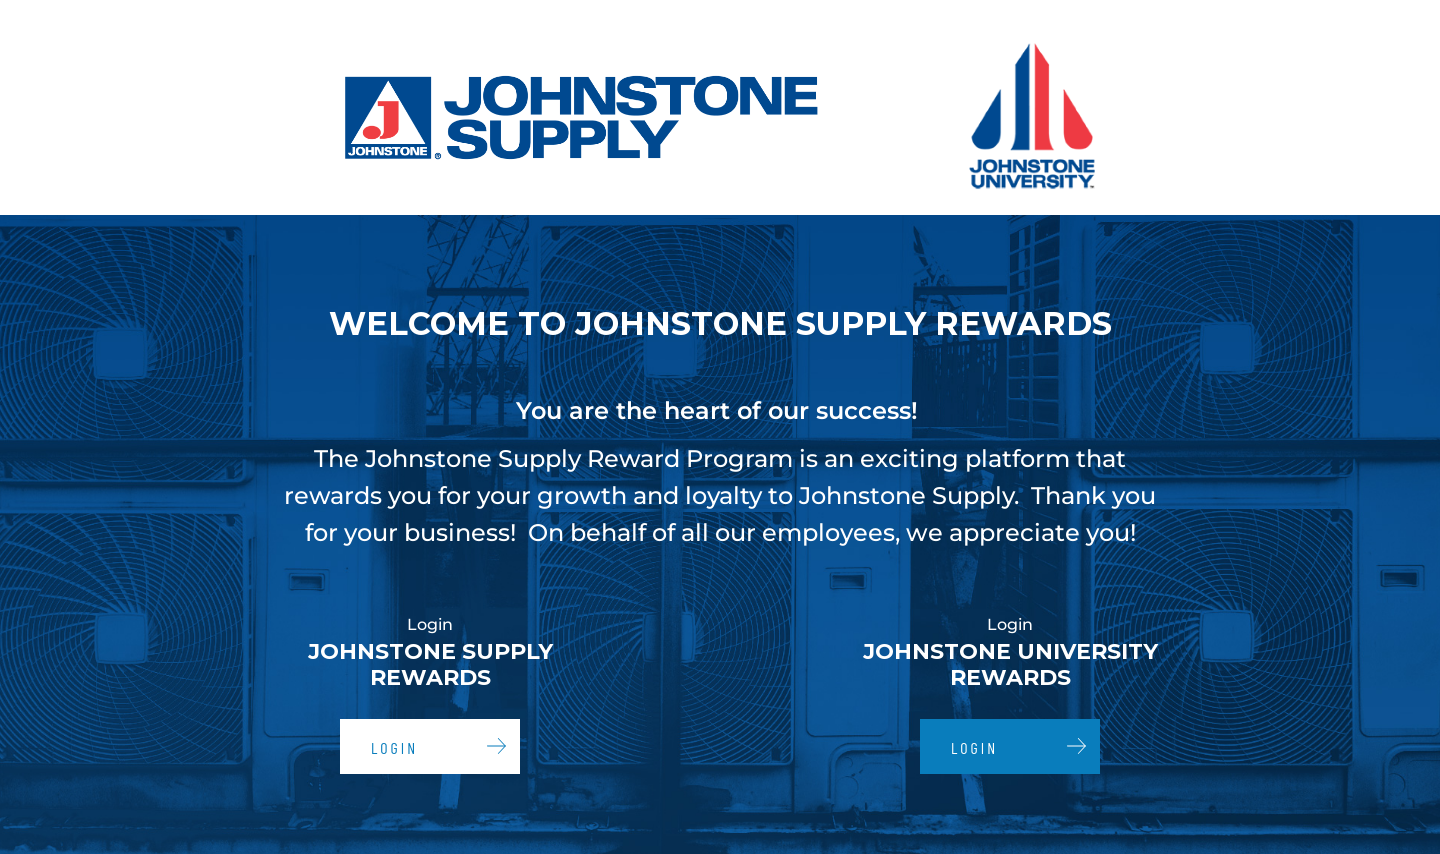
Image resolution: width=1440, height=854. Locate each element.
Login (394, 747)
